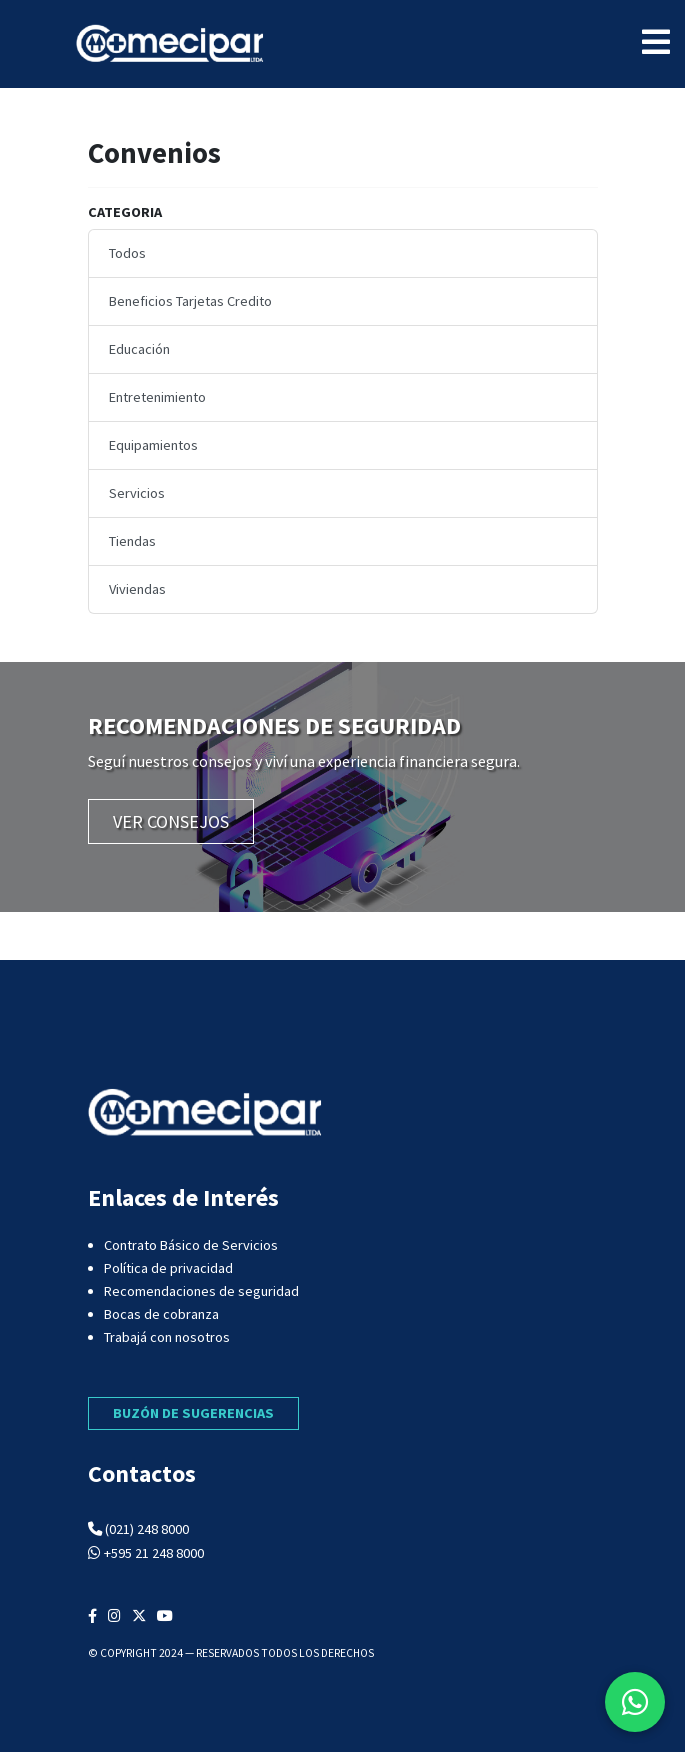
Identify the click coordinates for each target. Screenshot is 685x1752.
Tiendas (132, 541)
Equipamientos (153, 445)
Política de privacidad (168, 1268)
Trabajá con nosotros (167, 1337)
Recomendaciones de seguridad (201, 1291)
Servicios (137, 493)
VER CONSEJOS (171, 821)
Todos (127, 253)
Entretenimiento (157, 397)
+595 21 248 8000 (154, 1553)
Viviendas (137, 589)
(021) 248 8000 (147, 1529)
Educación (139, 349)
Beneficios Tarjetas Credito (190, 301)
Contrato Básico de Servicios (191, 1245)
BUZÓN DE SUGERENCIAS (193, 1413)
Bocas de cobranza (161, 1314)
